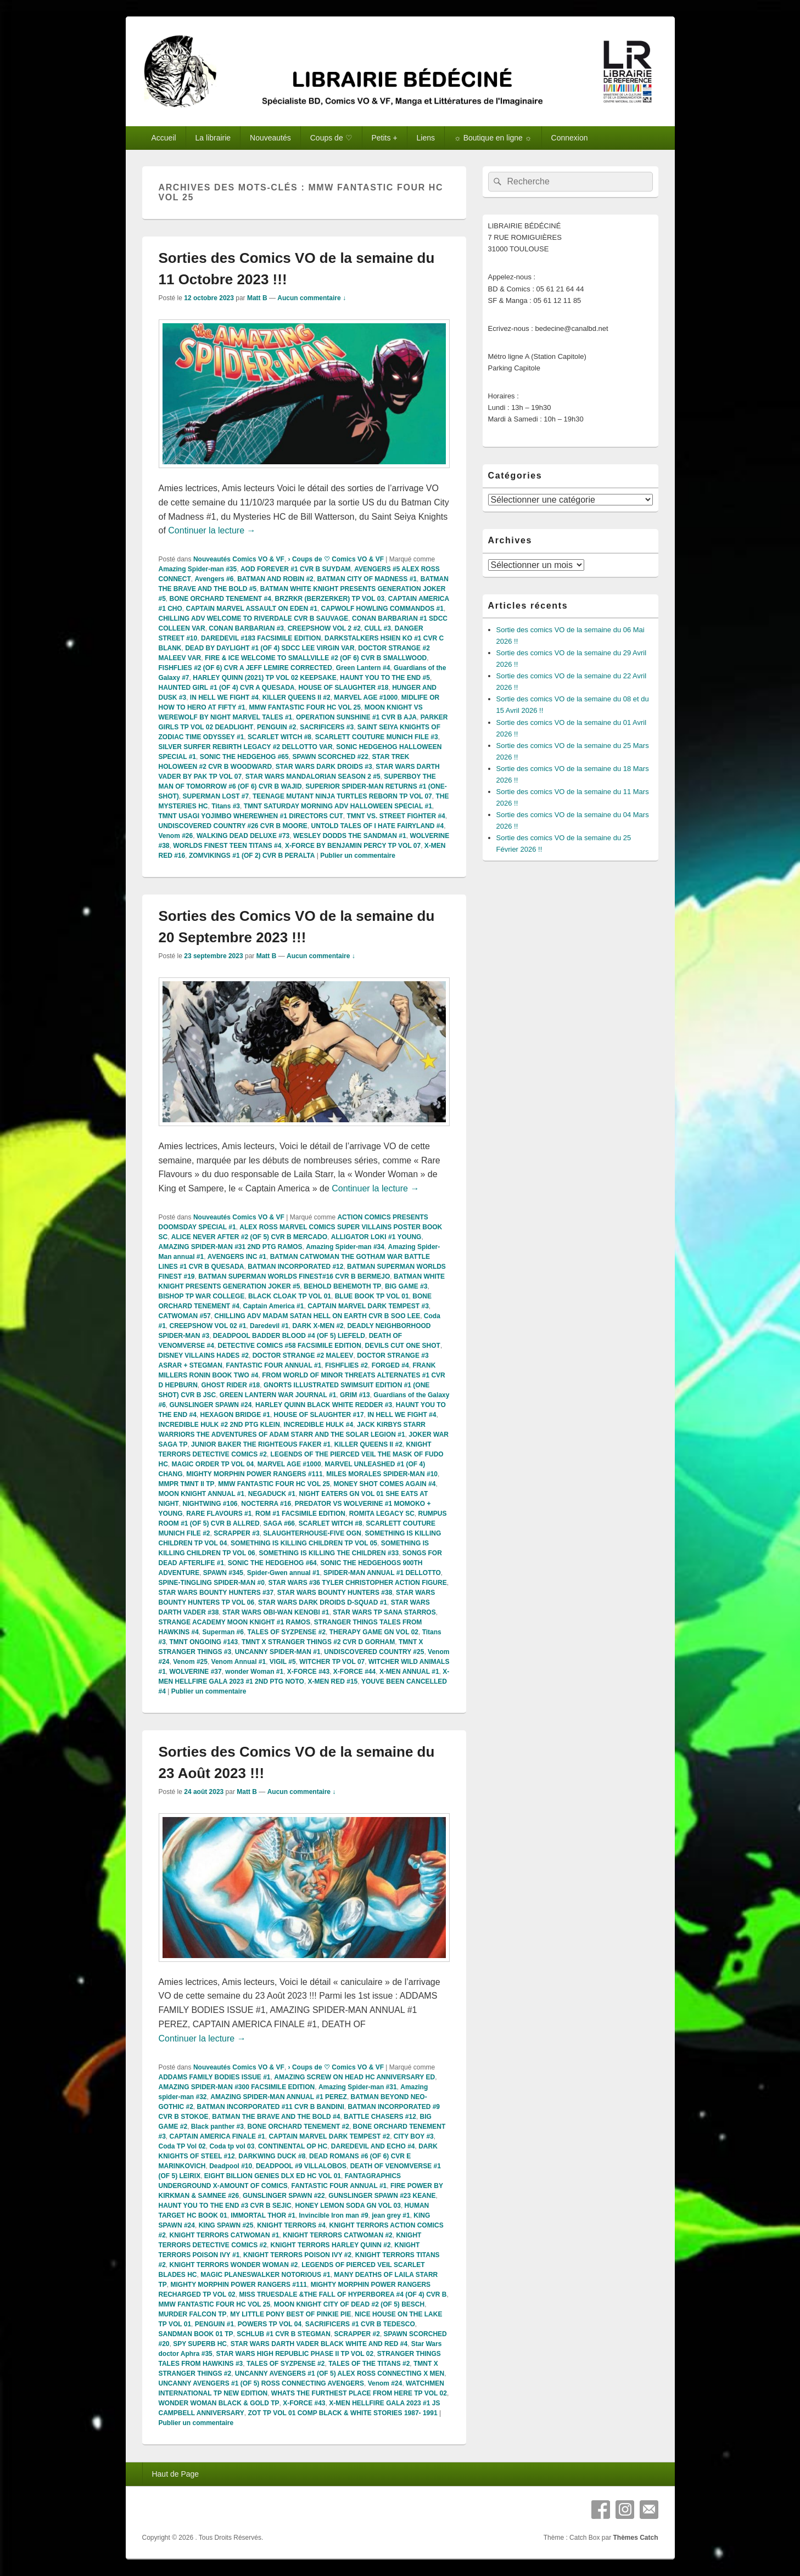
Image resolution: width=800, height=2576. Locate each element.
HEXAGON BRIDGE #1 (235, 1415)
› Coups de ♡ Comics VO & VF (336, 559)
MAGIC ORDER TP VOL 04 (213, 1464)
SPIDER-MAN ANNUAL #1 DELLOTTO (382, 1573)
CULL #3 (377, 628)
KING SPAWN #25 (226, 2225)
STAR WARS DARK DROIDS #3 (324, 766)
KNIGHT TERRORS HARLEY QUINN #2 (331, 2245)
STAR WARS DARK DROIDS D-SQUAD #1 (322, 1602)
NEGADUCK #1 (271, 1494)
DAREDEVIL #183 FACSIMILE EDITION (261, 638)
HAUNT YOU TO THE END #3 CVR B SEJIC (225, 2205)
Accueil (163, 137)
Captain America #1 (273, 1306)
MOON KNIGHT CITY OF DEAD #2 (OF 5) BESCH (349, 2304)
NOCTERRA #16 (266, 1504)
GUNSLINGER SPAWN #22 (284, 2196)
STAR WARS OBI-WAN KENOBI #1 (275, 1612)
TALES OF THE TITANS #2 (369, 2363)
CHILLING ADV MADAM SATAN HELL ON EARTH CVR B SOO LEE (317, 1316)
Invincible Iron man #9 (333, 2215)
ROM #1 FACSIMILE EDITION (300, 1513)
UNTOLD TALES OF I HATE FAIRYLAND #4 (377, 826)
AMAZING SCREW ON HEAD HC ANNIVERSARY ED (354, 2077)
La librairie (213, 137)
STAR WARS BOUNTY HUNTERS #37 (216, 1592)
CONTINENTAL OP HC (292, 2146)
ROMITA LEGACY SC (382, 1513)
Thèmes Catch (635, 2537)
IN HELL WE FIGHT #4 (224, 697)
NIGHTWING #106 (210, 1504)
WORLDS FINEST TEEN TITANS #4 (227, 846)
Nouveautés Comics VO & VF (238, 559)
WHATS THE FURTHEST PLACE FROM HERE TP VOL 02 (359, 2393)
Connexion (569, 137)
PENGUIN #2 (276, 727)
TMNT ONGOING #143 (204, 1642)
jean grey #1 (391, 2215)
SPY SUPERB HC (200, 2344)
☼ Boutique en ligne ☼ (493, 137)
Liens (426, 137)
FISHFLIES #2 (346, 1365)
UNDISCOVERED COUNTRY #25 (374, 1652)
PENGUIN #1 (214, 2324)
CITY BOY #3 (414, 2136)
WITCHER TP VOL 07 (332, 1662)
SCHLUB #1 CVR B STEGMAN (284, 2334)
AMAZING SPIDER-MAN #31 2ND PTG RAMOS (231, 1247)
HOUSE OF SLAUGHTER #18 (343, 687)
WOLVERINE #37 (196, 1671)
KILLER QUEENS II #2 (296, 697)
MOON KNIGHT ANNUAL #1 (202, 1494)
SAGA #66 (279, 1523)
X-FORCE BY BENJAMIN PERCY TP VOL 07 (353, 846)
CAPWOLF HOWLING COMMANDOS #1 (382, 608)
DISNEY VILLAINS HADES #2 (204, 1355)
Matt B (257, 298)
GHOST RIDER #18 (231, 1385)
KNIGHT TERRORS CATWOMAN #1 (224, 2235)
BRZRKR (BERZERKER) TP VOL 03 (330, 599)
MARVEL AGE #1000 (366, 697)
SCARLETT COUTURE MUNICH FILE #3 (376, 737)
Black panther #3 (217, 2126)
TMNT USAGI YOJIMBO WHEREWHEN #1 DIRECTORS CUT (251, 816)
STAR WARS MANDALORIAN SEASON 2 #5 (313, 776)
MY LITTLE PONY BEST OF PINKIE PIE (290, 2314)
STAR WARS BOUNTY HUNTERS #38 (335, 1592)
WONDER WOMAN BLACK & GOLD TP (219, 2403)
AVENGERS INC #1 (237, 1257)
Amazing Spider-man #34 (345, 1247)
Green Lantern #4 (363, 668)
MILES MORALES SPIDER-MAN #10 (382, 1474)
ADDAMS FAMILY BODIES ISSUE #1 (215, 2077)
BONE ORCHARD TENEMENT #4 (220, 599)
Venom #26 (176, 836)
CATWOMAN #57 (185, 1316)
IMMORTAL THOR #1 (263, 2215)
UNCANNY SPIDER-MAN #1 (278, 1652)
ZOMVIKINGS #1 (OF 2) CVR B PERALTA (252, 855)
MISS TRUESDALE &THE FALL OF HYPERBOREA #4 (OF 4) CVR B (342, 2294)
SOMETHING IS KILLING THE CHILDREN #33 (329, 1553)
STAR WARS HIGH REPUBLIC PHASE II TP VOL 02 (294, 2354)
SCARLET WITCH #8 (279, 737)
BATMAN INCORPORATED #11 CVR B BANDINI (270, 2107)
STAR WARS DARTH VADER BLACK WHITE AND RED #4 (319, 2344)
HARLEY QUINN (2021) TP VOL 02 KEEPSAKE (264, 678)
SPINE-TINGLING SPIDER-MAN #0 (212, 1583)
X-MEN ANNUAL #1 (409, 1671)
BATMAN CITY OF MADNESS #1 (367, 579)
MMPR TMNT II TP (187, 1484)
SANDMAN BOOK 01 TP (196, 2334)
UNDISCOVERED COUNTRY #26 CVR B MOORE (233, 826)
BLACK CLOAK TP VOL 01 (289, 1296)
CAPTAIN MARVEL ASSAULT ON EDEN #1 (251, 608)
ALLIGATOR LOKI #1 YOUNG (376, 1237)
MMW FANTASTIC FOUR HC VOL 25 (305, 707)
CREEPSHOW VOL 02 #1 (208, 1326)
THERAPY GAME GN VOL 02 (373, 1632)
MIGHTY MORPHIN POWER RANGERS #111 (254, 1474)
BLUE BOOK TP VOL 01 (372, 1296)
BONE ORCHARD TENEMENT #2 (298, 2126)
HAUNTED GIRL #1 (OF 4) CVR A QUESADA (227, 687)
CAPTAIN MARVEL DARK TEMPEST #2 (329, 2136)
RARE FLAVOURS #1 (218, 1513)
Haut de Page (175, 2474)
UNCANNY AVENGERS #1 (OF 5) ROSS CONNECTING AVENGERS (262, 2383)
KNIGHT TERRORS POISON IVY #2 (297, 2255)
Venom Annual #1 (238, 1662)
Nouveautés (270, 137)
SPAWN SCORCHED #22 (330, 757)
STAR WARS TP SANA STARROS (384, 1612)
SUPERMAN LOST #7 (216, 796)
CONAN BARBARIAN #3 (246, 628)
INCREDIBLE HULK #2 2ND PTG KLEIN (219, 1424)
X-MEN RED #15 (333, 1681)
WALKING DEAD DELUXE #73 (243, 836)
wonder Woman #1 (254, 1671)
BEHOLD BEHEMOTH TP (342, 1286)
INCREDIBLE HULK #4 (319, 1424)
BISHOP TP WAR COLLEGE (202, 1296)
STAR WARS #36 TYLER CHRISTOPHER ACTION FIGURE (357, 1583)
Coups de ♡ (331, 137)
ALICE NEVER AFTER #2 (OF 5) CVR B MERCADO (249, 1237)
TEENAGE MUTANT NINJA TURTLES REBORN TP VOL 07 (342, 796)
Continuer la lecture (211, 530)
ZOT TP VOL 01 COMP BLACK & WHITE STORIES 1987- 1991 (342, 2413)
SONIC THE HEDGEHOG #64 (272, 1563)
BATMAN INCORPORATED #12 (295, 1266)
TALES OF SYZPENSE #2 (287, 1632)
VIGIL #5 (283, 1662)
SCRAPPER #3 (236, 1533)
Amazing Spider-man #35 (198, 569)
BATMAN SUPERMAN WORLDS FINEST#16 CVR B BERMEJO (294, 1276)
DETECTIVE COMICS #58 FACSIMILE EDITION (289, 1345)
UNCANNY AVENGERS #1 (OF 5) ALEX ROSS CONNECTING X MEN (339, 2373)
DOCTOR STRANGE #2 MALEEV (303, 1355)
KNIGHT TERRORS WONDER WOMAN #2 (234, 2265)
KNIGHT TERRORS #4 (291, 2225)
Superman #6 (223, 1632)
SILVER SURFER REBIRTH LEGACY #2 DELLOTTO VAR (246, 747)
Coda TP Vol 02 (182, 2146)
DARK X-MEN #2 (317, 1326)
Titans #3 (225, 806)
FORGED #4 (390, 1365)
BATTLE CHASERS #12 (380, 2117)
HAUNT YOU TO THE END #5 (385, 678)
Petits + (385, 137)
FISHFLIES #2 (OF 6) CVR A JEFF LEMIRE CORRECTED (245, 668)
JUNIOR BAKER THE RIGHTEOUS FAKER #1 (261, 1444)
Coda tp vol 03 (231, 2146)
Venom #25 (190, 1662)
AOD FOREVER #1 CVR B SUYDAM (295, 569)
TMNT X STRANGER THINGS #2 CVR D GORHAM (318, 1642)
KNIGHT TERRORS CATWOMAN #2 (338, 2235)
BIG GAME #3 (406, 1286)
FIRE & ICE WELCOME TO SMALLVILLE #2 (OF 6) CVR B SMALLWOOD (316, 658)
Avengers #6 (214, 579)
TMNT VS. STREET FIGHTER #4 (395, 816)
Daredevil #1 (269, 1326)
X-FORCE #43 (308, 1671)
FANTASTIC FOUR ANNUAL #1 (274, 1365)
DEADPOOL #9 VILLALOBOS (301, 2166)
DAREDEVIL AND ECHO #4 (373, 2146)
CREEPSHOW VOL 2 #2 (324, 628)
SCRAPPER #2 (357, 2334)
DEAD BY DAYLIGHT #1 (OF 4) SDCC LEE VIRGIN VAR (270, 648)
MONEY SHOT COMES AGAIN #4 (384, 1484)
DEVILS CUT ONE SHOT (402, 1345)
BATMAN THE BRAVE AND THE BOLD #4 (276, 2117)
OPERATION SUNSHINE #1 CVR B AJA (356, 717)
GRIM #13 (355, 1395)
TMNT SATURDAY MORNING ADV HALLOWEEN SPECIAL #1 (338, 806)
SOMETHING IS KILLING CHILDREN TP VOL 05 (304, 1543)
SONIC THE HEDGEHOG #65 (244, 757)
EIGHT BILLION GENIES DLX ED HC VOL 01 (272, 2176)
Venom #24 (385, 2383)
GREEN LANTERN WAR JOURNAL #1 (278, 1395)
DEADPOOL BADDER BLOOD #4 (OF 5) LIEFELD (289, 1336)
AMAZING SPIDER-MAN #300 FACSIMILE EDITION (237, 2087)
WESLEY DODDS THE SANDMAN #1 (349, 836)
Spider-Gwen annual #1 (283, 1573)
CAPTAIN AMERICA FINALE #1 (217, 2136)
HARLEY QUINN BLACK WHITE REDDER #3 (323, 1405)
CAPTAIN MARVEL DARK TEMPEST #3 (368, 1306)
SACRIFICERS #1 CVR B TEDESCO (360, 2324)
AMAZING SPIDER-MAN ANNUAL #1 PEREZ (278, 2097)
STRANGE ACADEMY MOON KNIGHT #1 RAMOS (235, 1622)
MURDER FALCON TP (193, 2314)
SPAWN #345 (223, 1573)
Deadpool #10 (230, 2166)
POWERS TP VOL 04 (269, 2324)
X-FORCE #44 (354, 1671)
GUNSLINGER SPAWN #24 (211, 1405)
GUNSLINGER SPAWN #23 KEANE (381, 2196)
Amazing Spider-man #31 (357, 2087)
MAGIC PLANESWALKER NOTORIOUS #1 (265, 2275)
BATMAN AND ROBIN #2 (275, 579)
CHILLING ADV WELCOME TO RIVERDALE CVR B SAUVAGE (254, 618)
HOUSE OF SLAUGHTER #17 (319, 1415)
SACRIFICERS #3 (327, 727)
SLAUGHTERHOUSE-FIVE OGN (312, 1533)
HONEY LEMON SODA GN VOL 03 (347, 2205)
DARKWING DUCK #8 (271, 2156)
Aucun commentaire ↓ (311, 298)
